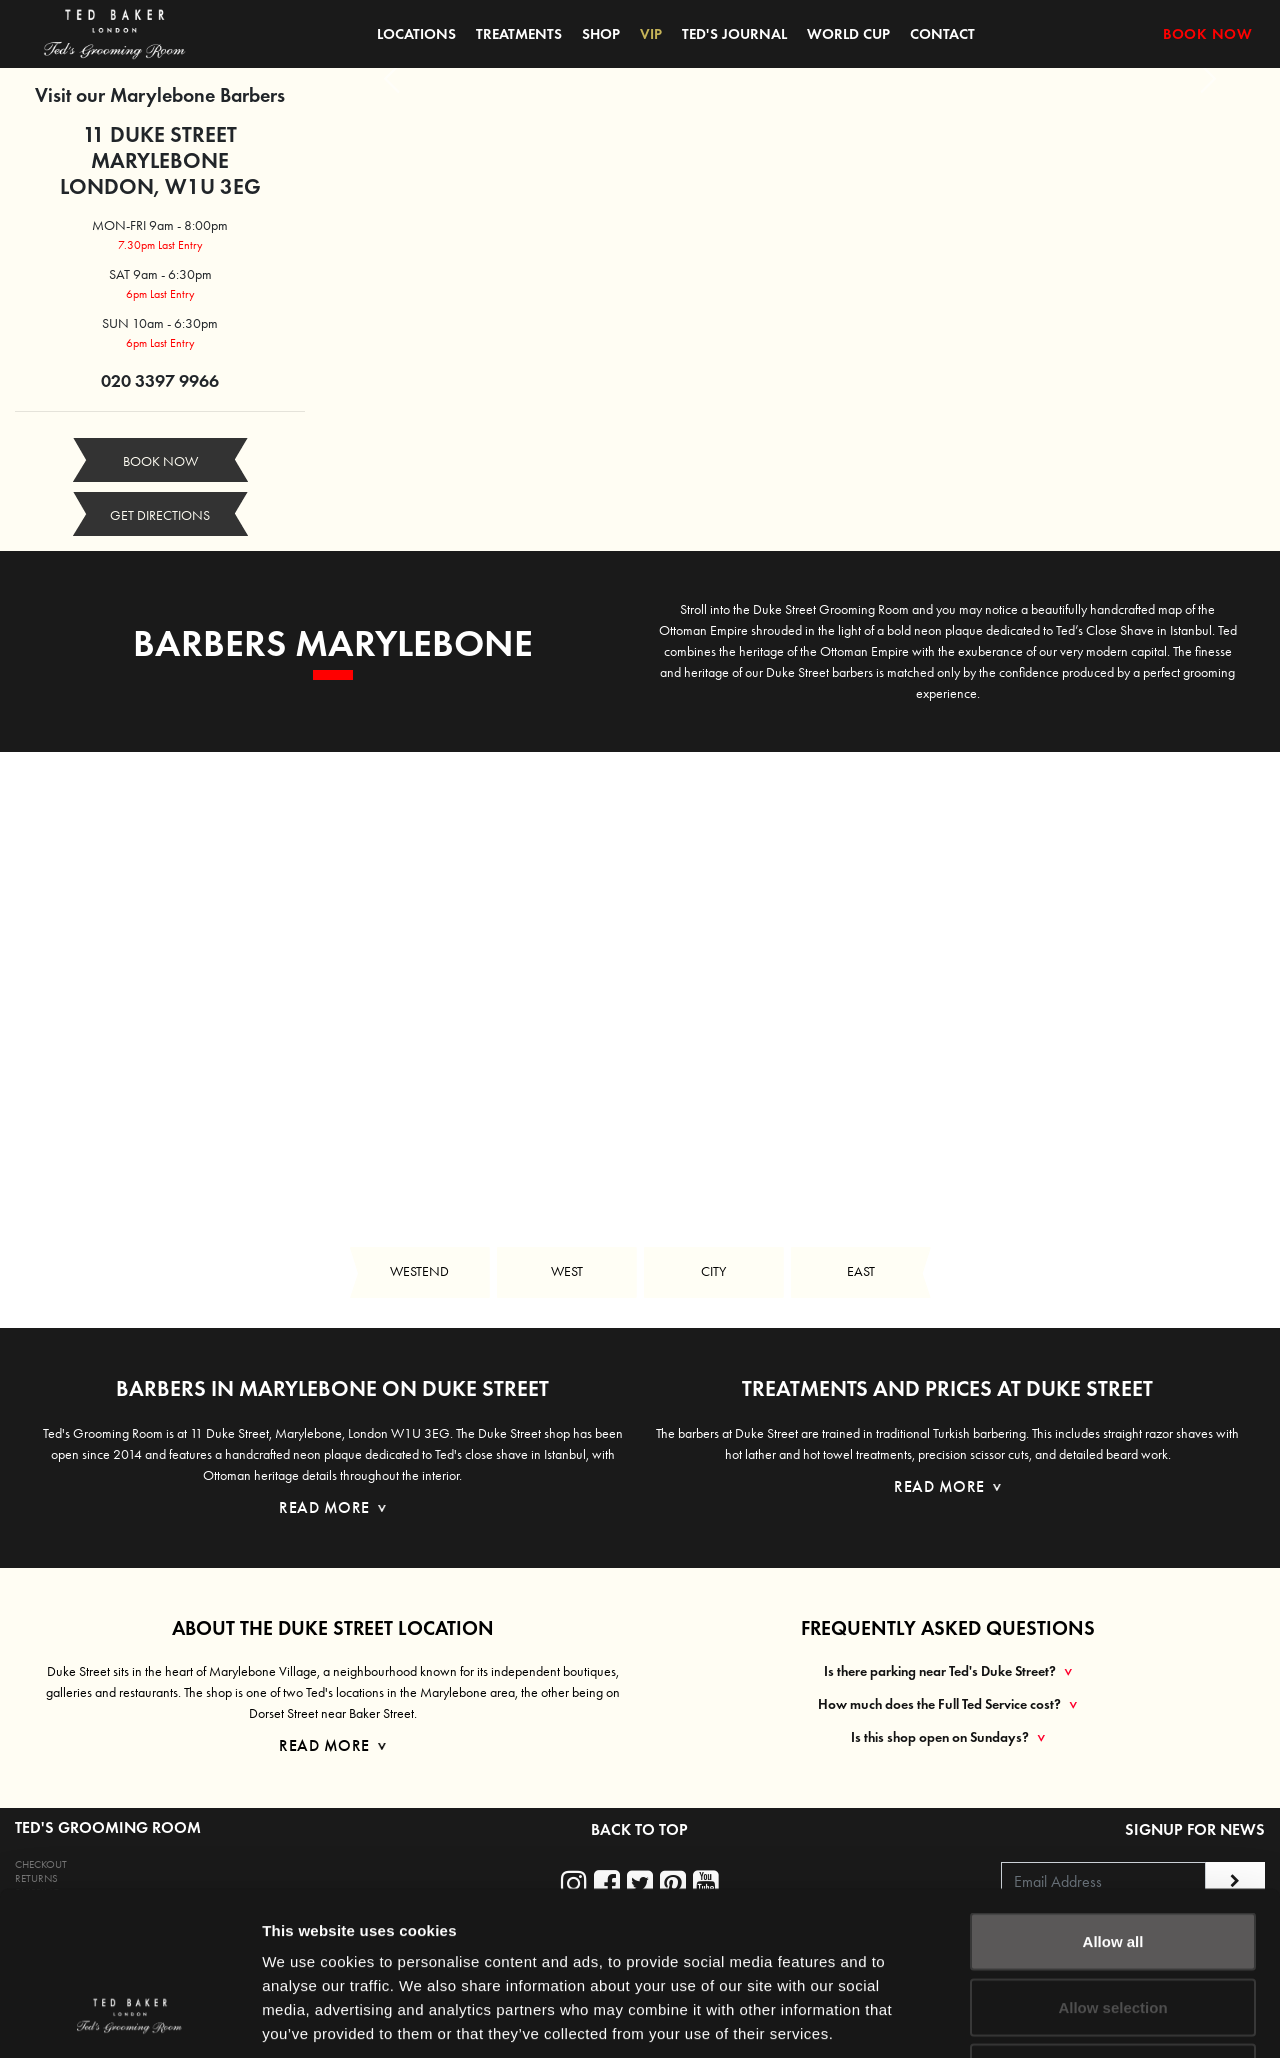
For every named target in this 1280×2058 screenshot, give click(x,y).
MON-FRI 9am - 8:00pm (160, 225)
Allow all (1113, 1795)
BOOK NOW (1207, 34)
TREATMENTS (519, 34)
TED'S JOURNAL (734, 34)
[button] (392, 78)
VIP (651, 34)
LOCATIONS (416, 34)
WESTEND (419, 1271)
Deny (1113, 1926)
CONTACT (942, 34)
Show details (1049, 2018)
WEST (567, 1271)
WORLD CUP (848, 34)
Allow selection (1112, 1861)
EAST (861, 1271)
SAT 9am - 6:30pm (160, 274)
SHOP (601, 34)
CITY (713, 1271)
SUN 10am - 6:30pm (160, 323)
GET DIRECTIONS (160, 515)
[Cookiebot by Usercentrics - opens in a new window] (129, 2019)
